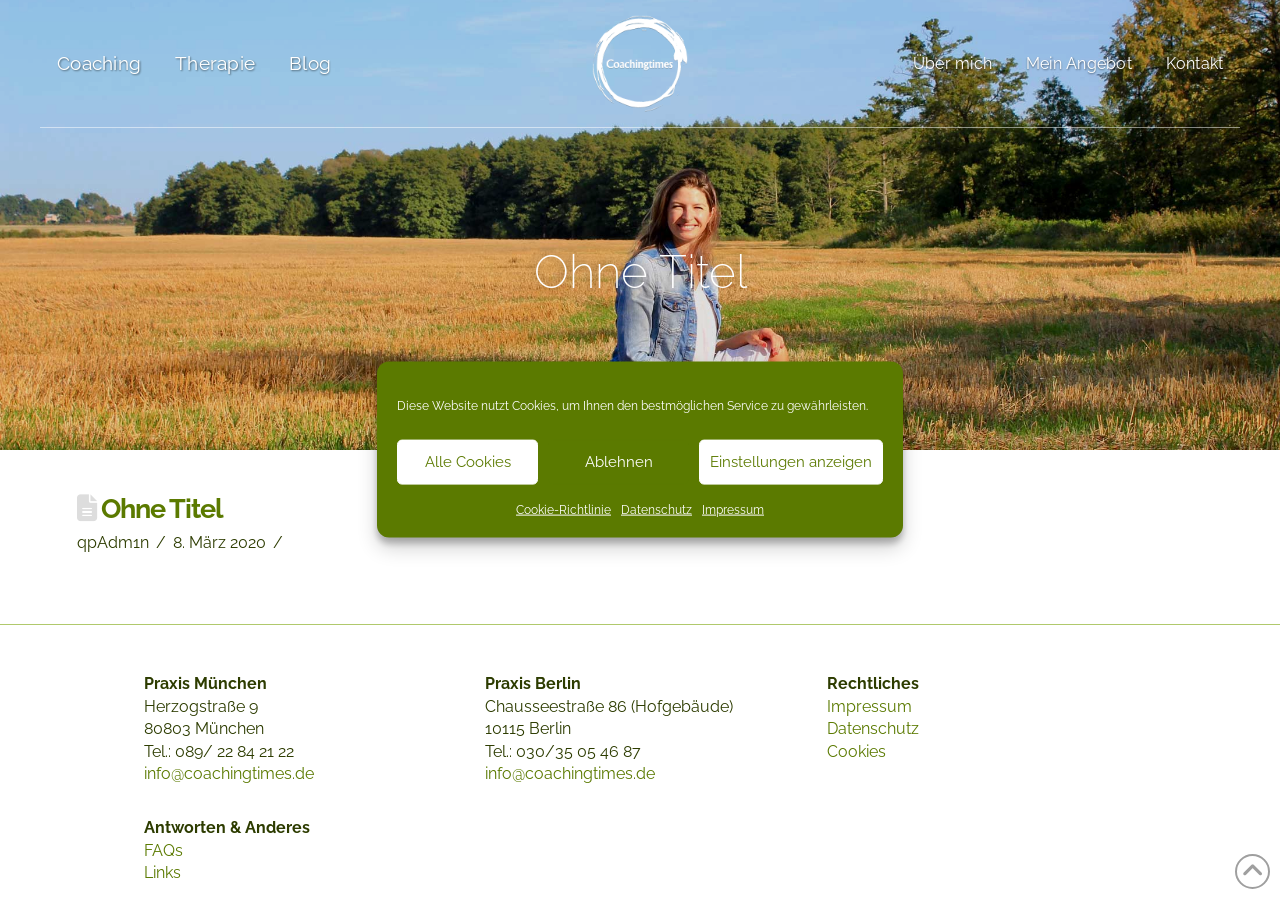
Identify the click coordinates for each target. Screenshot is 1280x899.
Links (162, 872)
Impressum (733, 509)
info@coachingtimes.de (229, 773)
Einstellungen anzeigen (791, 462)
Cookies (856, 751)
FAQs (163, 850)
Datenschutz (656, 509)
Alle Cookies (468, 462)
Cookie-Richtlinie (563, 509)
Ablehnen (619, 462)
